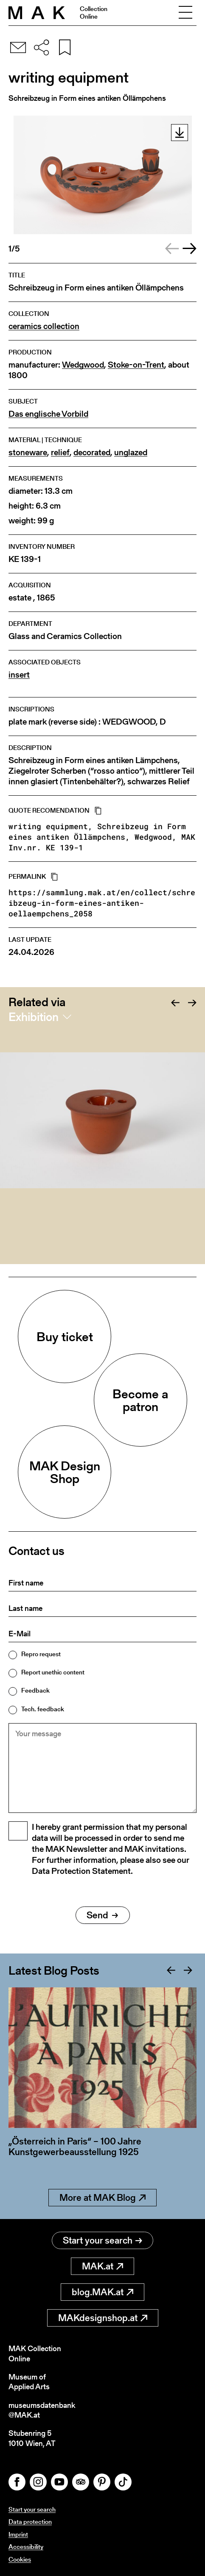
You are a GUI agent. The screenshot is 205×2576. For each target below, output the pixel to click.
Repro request (41, 1654)
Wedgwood (83, 365)
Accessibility (25, 2546)
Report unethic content (52, 1672)
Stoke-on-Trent (136, 365)
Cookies (19, 2559)
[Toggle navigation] (185, 12)
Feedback (35, 1690)
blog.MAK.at (102, 2292)
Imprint (18, 2534)
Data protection (30, 2521)
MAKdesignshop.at (102, 2317)
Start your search (102, 2240)
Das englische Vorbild (48, 414)
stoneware (27, 452)
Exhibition (33, 1016)
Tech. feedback (42, 1709)
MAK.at (102, 2266)
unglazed (130, 452)
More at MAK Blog (102, 2197)
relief (60, 452)
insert (19, 675)
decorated (91, 452)
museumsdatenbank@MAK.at (41, 2410)
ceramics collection (43, 326)
